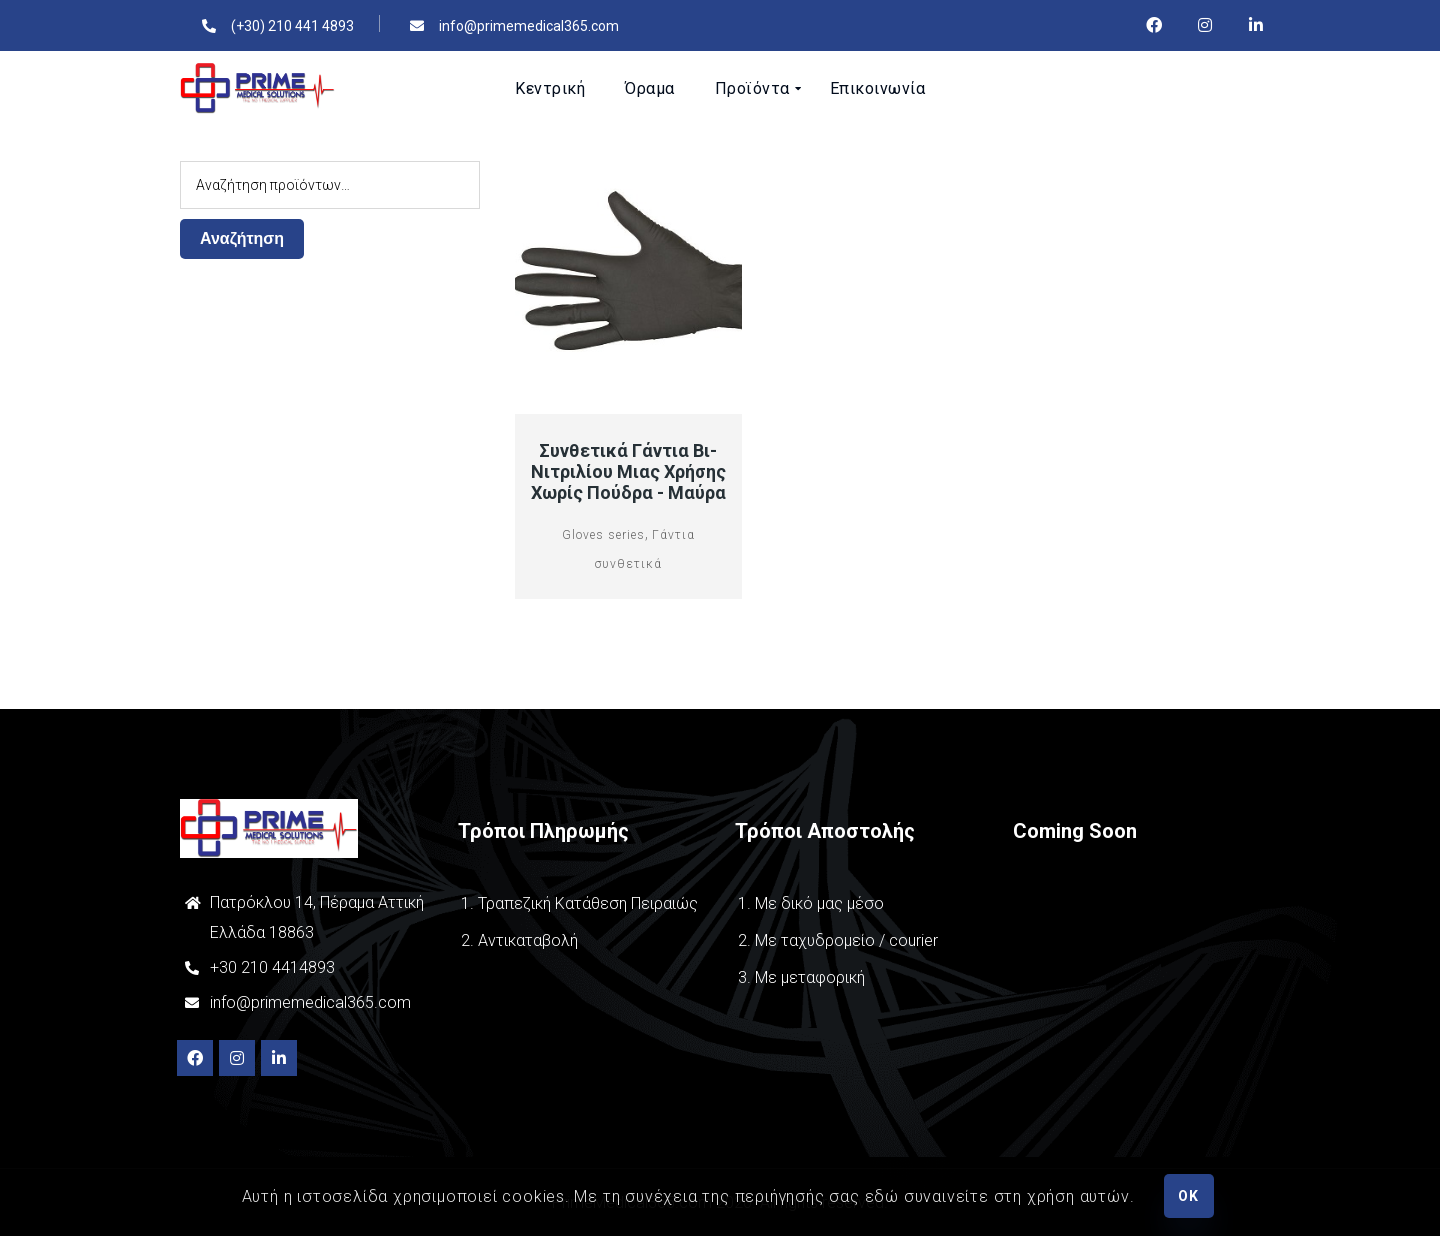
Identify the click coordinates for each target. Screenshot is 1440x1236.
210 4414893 (286, 967)
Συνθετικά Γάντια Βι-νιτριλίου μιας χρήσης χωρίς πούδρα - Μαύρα (628, 471)
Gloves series (603, 535)
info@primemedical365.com (310, 1002)
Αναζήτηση (242, 238)
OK (1188, 1196)
